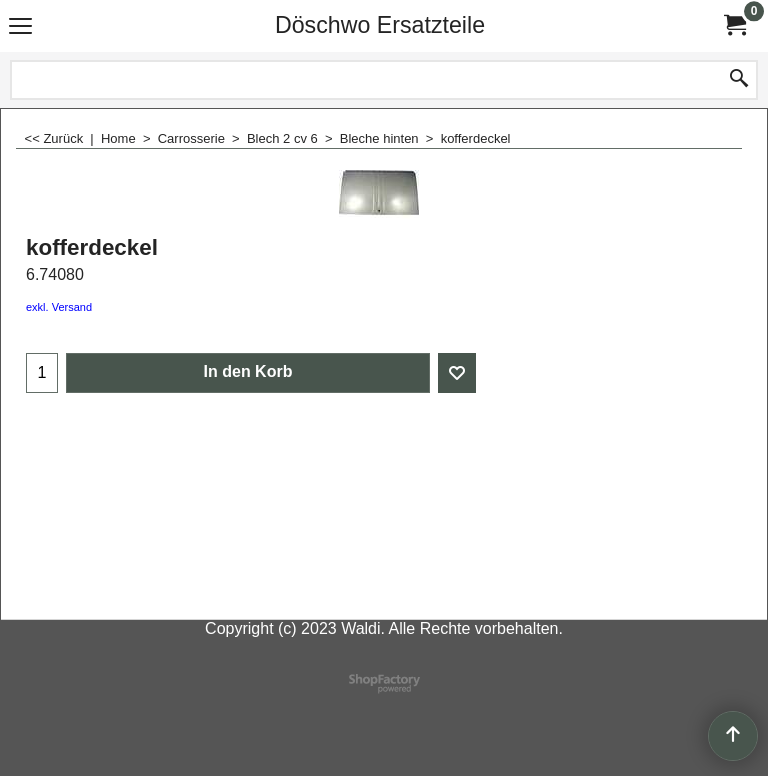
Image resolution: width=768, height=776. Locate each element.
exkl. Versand (59, 307)
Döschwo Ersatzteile (380, 25)
